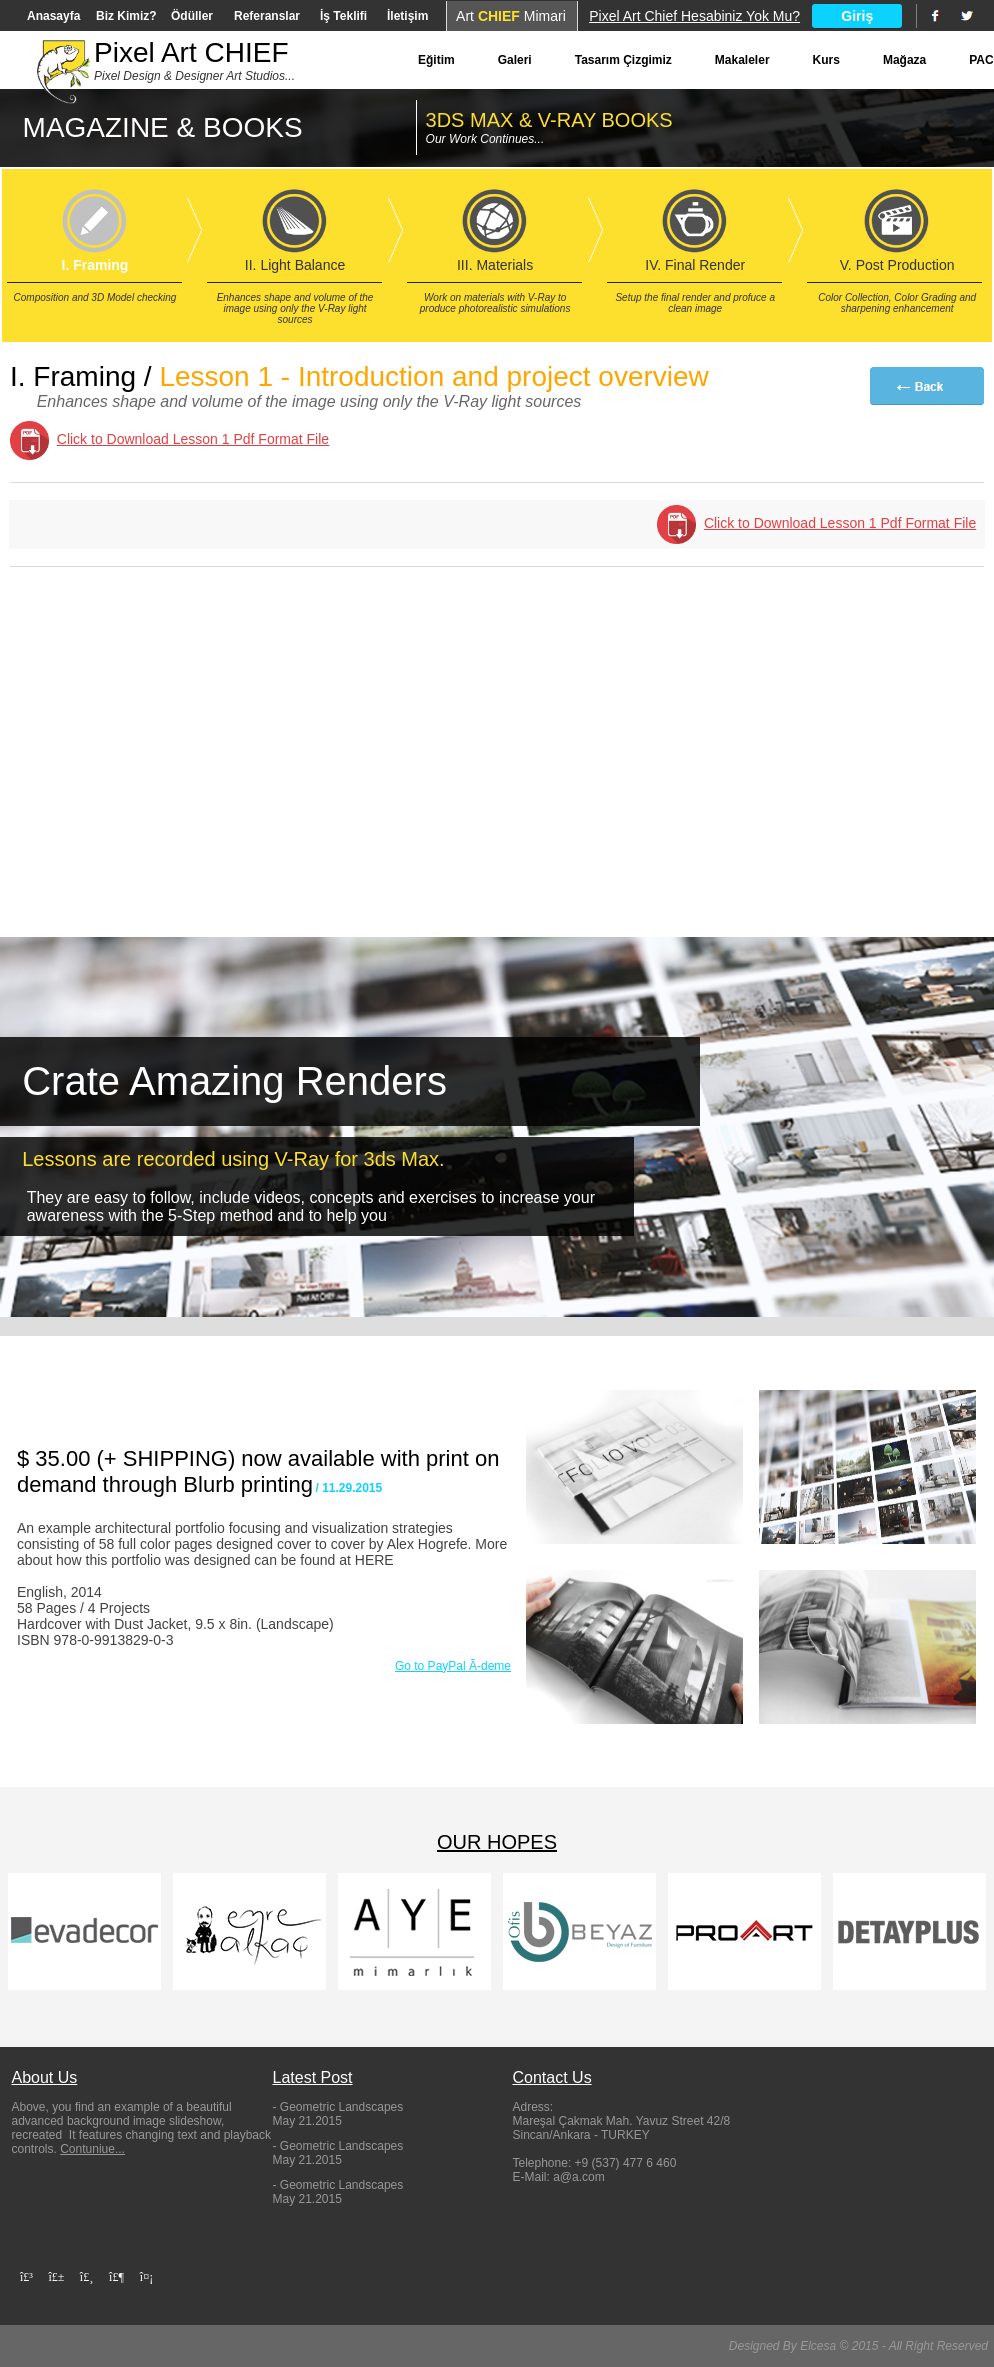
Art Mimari (511, 16)
